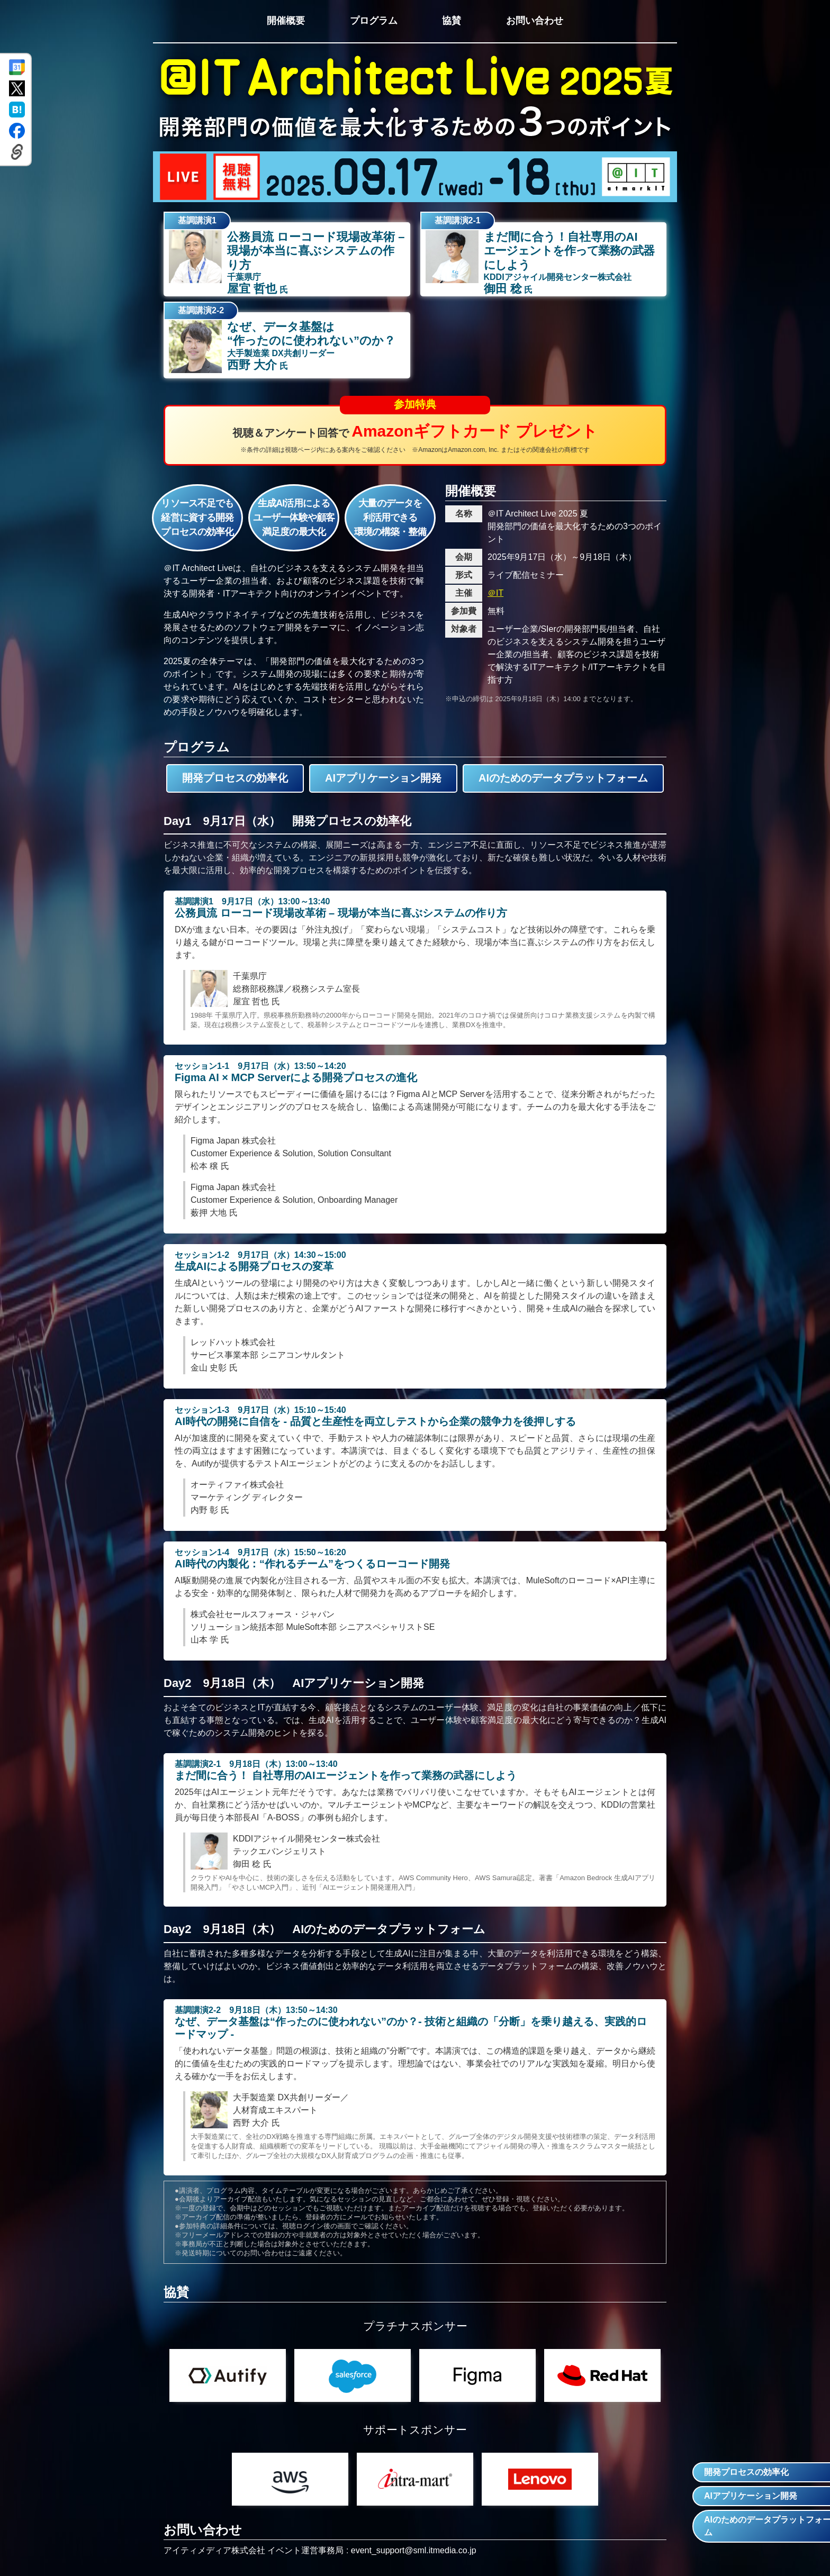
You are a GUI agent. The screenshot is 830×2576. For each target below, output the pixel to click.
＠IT (495, 592)
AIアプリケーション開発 (383, 778)
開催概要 (285, 20)
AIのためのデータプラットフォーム (563, 778)
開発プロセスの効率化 (235, 778)
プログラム (373, 20)
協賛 (452, 20)
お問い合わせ (535, 20)
